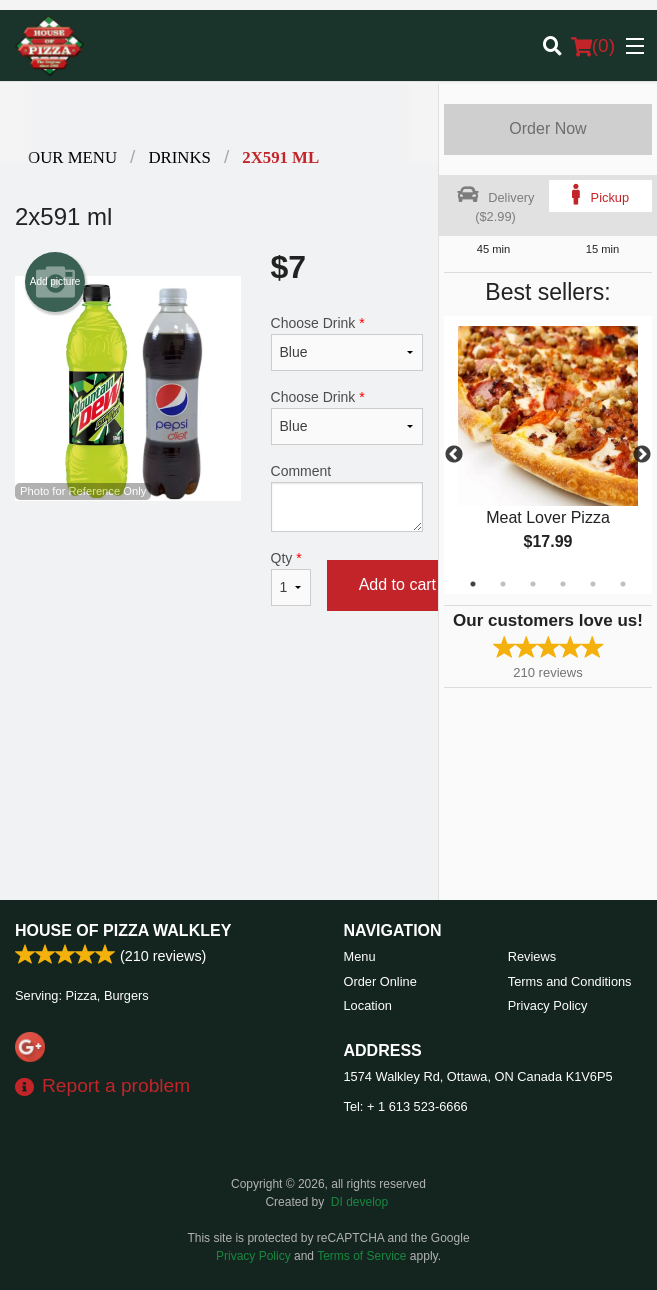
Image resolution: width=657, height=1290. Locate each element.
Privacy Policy (548, 1005)
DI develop (359, 1202)
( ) (593, 46)
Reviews (532, 956)
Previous (454, 455)
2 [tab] (503, 584)
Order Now (547, 128)
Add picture (55, 282)
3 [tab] (533, 584)
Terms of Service (361, 1256)
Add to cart (397, 584)
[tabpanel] (548, 455)
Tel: (406, 1106)
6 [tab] (623, 584)
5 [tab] (593, 584)
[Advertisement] (219, 697)
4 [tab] (563, 584)
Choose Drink (347, 343)
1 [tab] (473, 584)
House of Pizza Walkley (123, 930)
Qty (291, 578)
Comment (347, 497)
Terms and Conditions (570, 981)
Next (642, 455)
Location (368, 1005)
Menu (360, 956)
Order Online (380, 981)
